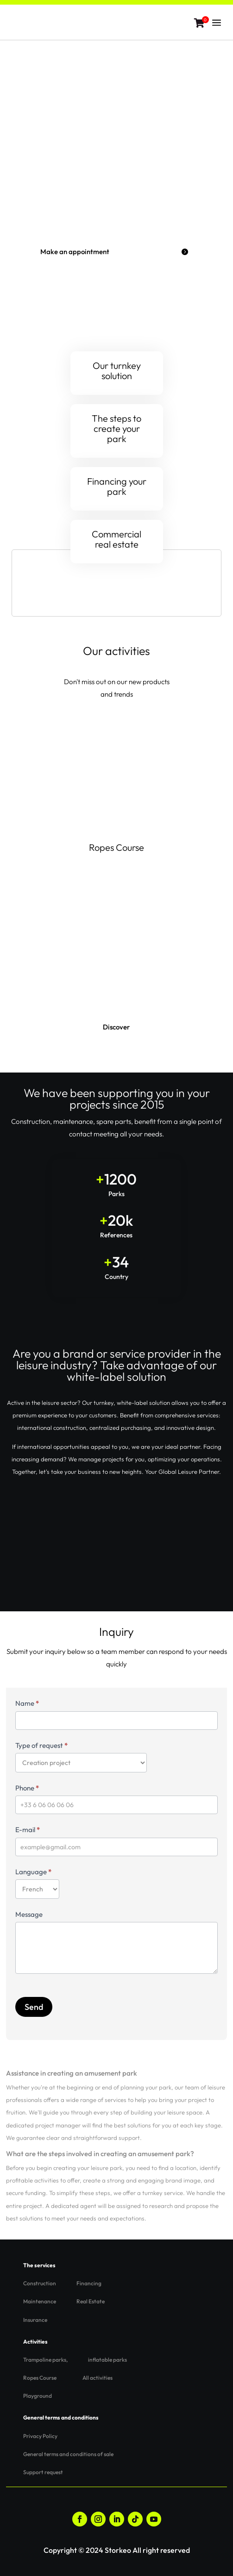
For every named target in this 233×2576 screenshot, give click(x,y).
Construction (39, 2283)
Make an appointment (74, 251)
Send (34, 2007)
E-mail (27, 1829)
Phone (27, 1788)
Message (29, 1914)
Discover (116, 1027)
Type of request (41, 1745)
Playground (37, 2395)
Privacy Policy (40, 2436)
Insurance (35, 2319)
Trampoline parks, (45, 2359)
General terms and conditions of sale (68, 2454)
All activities (97, 2377)
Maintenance (39, 2301)
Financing (88, 2283)
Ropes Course (116, 847)
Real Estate (90, 2301)
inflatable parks (107, 2359)
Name (27, 1703)
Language (33, 1871)
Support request (43, 2472)
